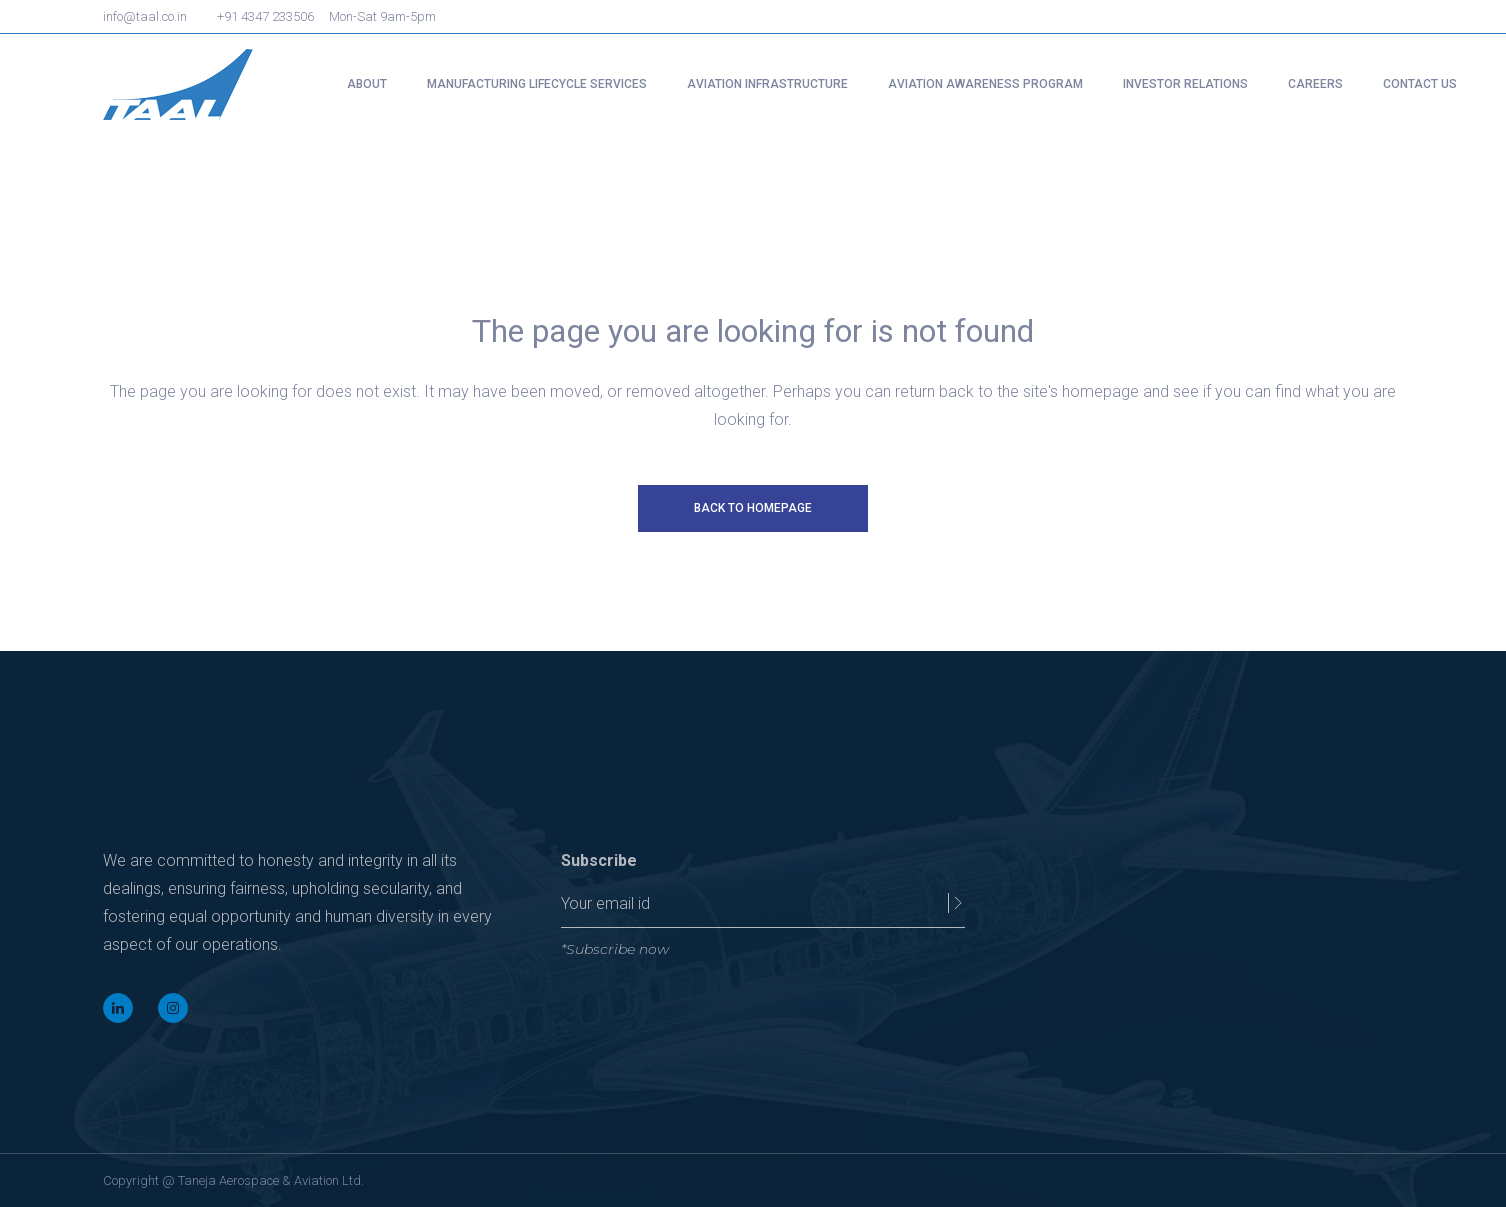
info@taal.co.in (145, 16)
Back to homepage (753, 508)
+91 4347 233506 (265, 16)
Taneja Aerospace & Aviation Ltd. (271, 1180)
